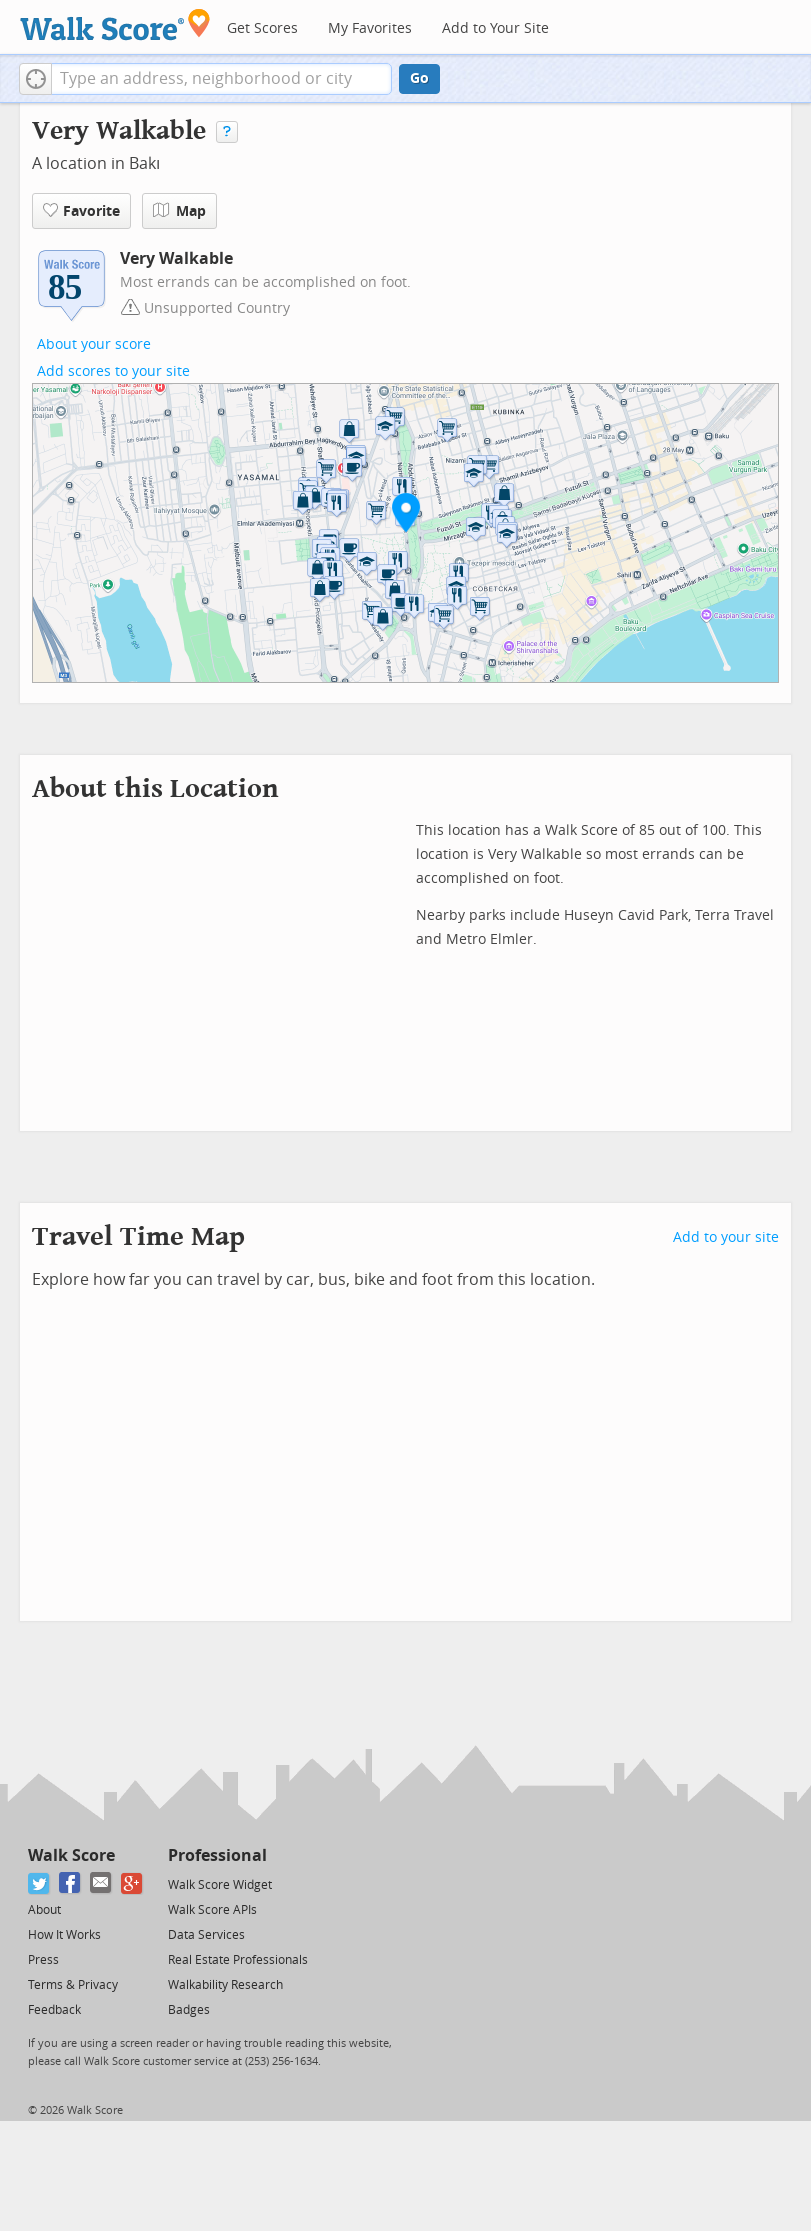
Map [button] (179, 211)
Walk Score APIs (212, 1910)
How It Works (64, 1935)
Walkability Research (225, 1985)
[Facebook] (70, 1883)
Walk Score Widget (220, 1885)
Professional (217, 1855)
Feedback (54, 2010)
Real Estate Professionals (238, 1960)
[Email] (101, 1883)
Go (419, 78)
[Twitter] (39, 1883)
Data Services (206, 1935)
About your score (94, 344)
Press (43, 1960)
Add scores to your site (113, 371)
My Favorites (370, 28)
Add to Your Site (495, 28)
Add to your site (726, 1237)
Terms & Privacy (73, 1985)
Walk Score (71, 1855)
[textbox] (221, 79)
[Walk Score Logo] (115, 24)
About (44, 1910)
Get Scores (262, 28)
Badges (189, 2010)
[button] (35, 79)
